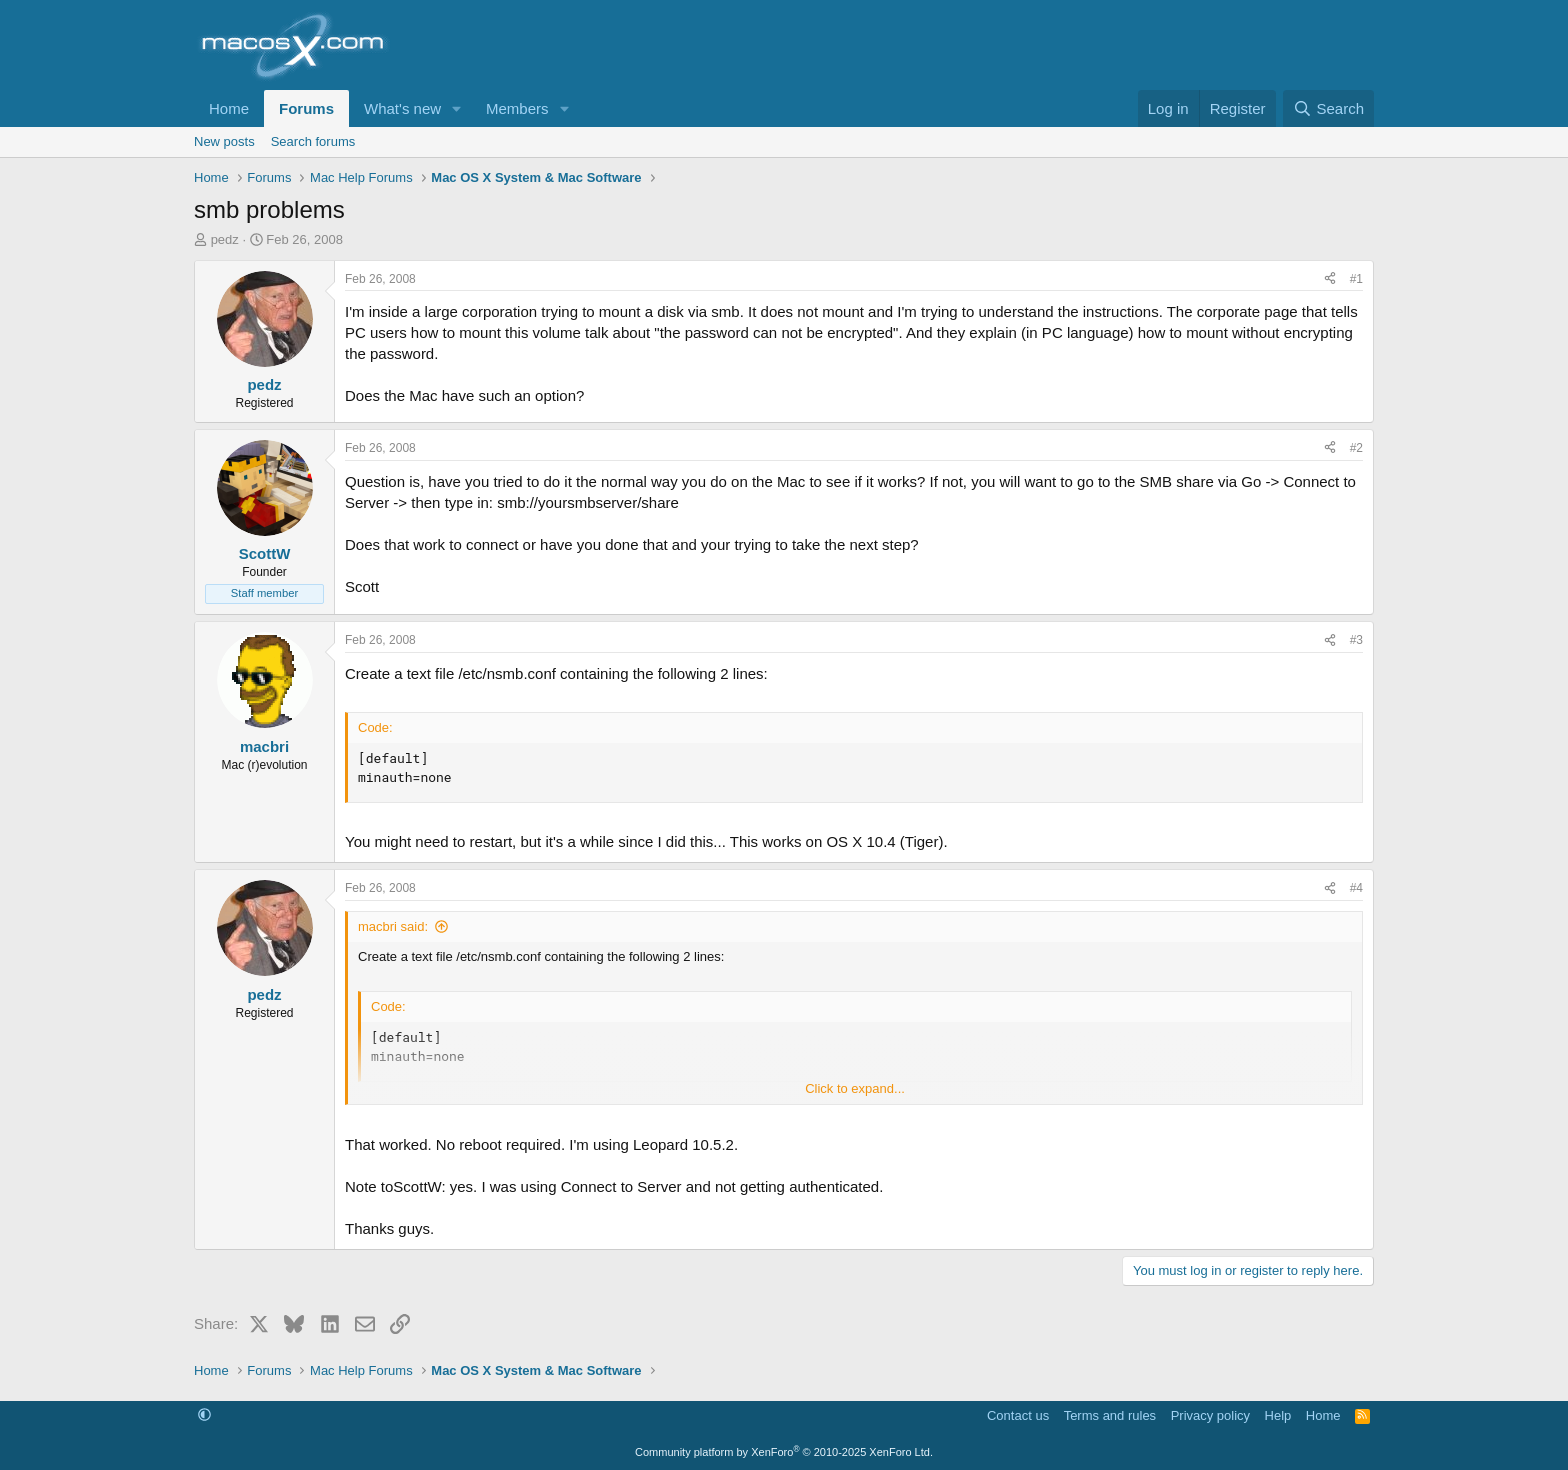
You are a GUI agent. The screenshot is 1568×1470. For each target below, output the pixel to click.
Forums (306, 108)
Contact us (1018, 1415)
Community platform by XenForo (784, 1452)
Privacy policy (1210, 1415)
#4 (1356, 888)
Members (517, 108)
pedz (225, 239)
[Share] (1330, 279)
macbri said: (393, 926)
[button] (457, 108)
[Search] (1328, 108)
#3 (1356, 640)
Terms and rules (1110, 1415)
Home (229, 108)
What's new (402, 108)
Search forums (313, 141)
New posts (224, 141)
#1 (1356, 279)
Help (1278, 1415)
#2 (1356, 448)
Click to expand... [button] (855, 1088)
